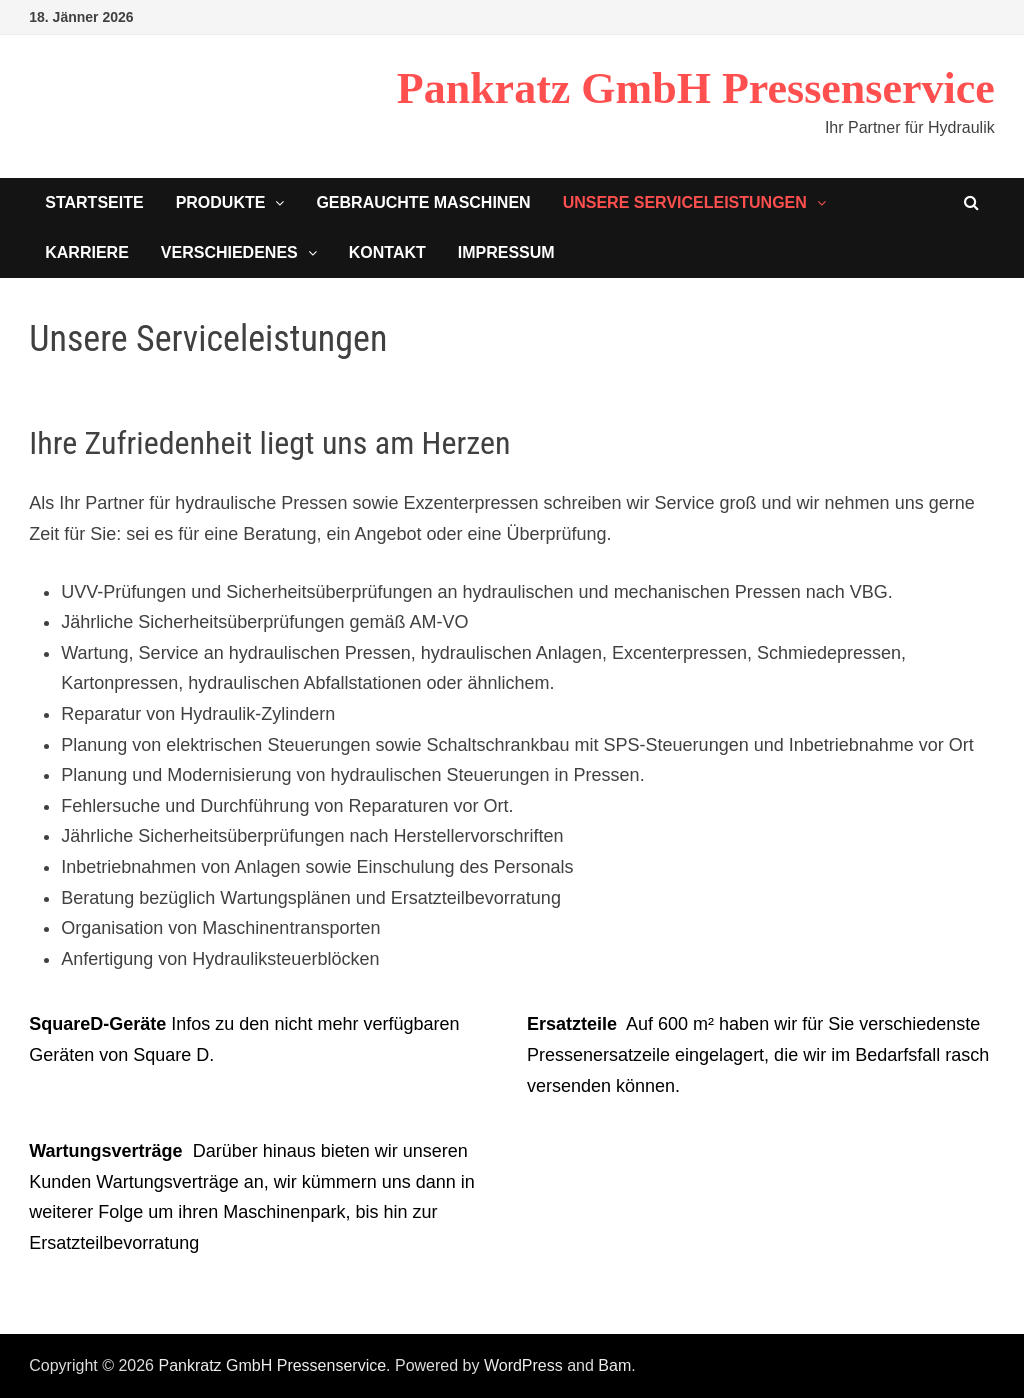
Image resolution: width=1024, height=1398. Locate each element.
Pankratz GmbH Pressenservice (696, 88)
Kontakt (387, 252)
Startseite (94, 202)
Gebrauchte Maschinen (423, 202)
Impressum (506, 252)
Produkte (221, 202)
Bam (614, 1365)
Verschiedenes (229, 252)
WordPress (523, 1365)
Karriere (87, 252)
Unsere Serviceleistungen (685, 202)
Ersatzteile (572, 1024)
